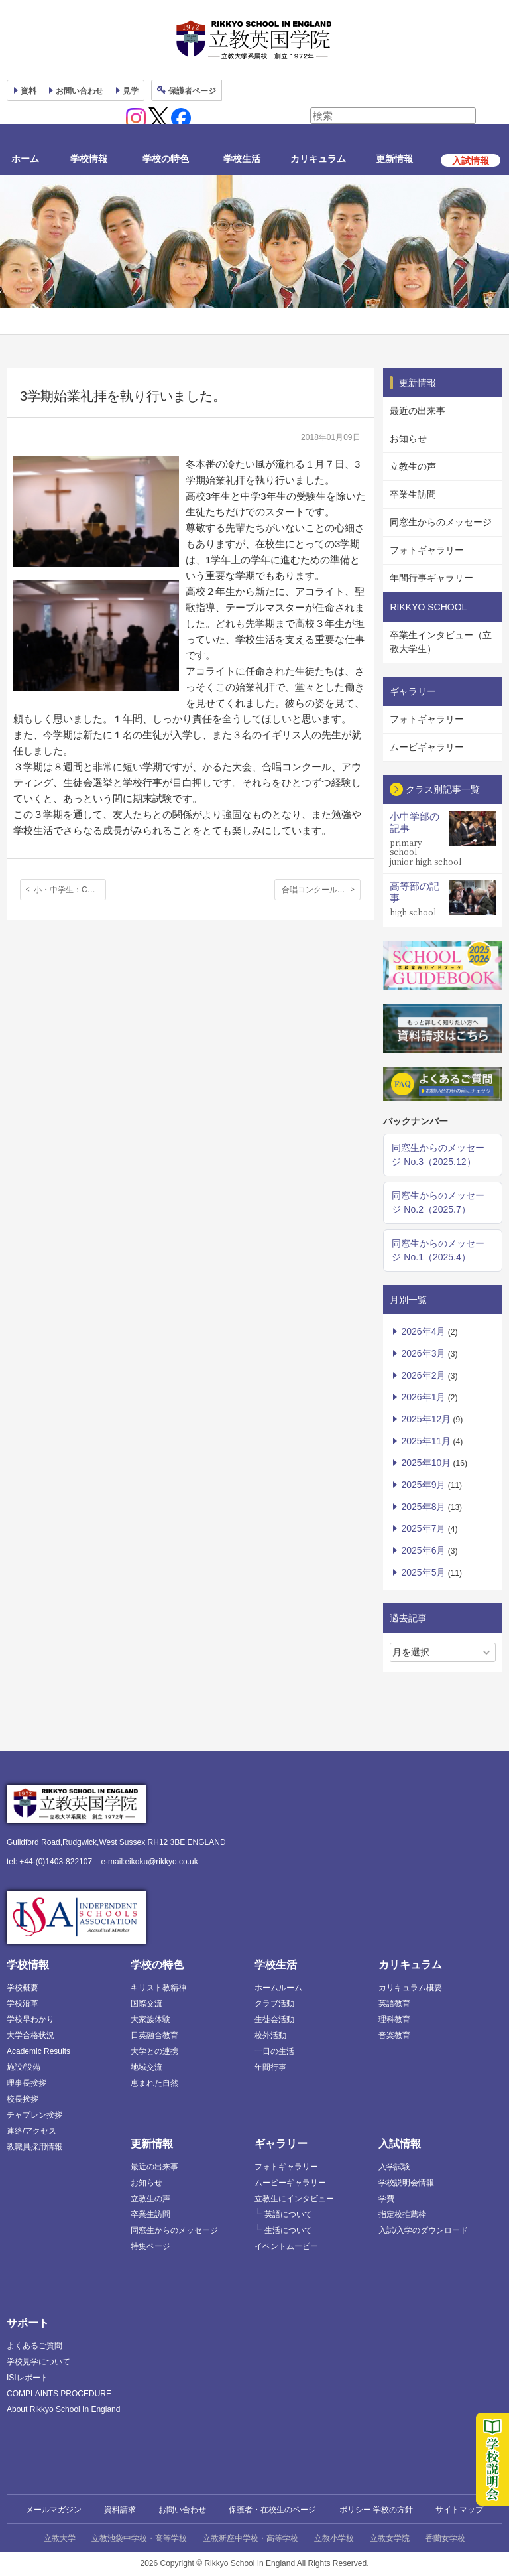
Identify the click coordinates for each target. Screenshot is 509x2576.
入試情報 (399, 2143)
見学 (131, 91)
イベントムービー (286, 2246)
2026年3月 (423, 1353)
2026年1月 (423, 1397)
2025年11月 (426, 1441)
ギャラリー (281, 2143)
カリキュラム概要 (410, 1987)
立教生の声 (413, 466)
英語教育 (394, 2003)
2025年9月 (423, 1484)
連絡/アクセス (31, 2130)
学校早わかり (30, 2019)
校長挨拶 (22, 2099)
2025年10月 (426, 1462)
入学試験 (394, 2166)
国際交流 (146, 2003)
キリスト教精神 (158, 1987)
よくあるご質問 (34, 2345)
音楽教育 (394, 2035)
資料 (28, 91)
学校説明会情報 (406, 2182)
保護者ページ (192, 91)
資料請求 (120, 2509)
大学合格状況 (30, 2035)
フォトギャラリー (427, 550)
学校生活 (241, 158)
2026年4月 (423, 1331)
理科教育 (394, 2019)
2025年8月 (423, 1506)
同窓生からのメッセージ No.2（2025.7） (438, 1202)
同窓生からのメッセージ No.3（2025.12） (438, 1154)
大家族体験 (150, 2019)
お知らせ (408, 438)
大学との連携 (154, 2051)
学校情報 (88, 158)
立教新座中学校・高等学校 (250, 2538)
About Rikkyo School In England (63, 2409)
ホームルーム (278, 1987)
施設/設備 (23, 2067)
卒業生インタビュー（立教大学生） (441, 642)
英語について (288, 2214)
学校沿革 (22, 2003)
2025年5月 (423, 1572)
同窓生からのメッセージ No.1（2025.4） (438, 1250)
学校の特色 (165, 158)
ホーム (25, 158)
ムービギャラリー (427, 747)
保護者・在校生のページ (272, 2509)
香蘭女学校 (445, 2538)
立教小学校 (334, 2538)
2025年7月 (423, 1528)
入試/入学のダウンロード (423, 2230)
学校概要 (22, 1987)
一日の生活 (274, 2051)
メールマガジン (54, 2509)
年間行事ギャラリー (431, 578)
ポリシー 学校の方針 (376, 2509)
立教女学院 (390, 2538)
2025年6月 (423, 1550)
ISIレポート (27, 2377)
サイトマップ (459, 2509)
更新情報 (394, 158)
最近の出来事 (417, 410)
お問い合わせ (79, 91)
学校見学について (38, 2361)
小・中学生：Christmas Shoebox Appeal (70, 889)
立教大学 (60, 2538)
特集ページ (150, 2246)
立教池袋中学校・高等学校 (139, 2538)
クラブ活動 (274, 2003)
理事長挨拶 (26, 2083)
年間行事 (270, 2067)
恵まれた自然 (154, 2083)
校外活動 (270, 2035)
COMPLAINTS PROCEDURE (59, 2393)
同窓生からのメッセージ (441, 522)
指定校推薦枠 (402, 2214)
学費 (386, 2198)
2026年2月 (423, 1375)
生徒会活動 (274, 2019)
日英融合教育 (154, 2035)
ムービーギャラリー (290, 2182)
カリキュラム (318, 158)
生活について (288, 2230)
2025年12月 (426, 1419)
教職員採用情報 (34, 2146)
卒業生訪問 (413, 494)
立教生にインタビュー (294, 2198)
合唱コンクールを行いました (321, 889)
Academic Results (38, 2051)
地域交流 (146, 2067)
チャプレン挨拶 (34, 2115)
